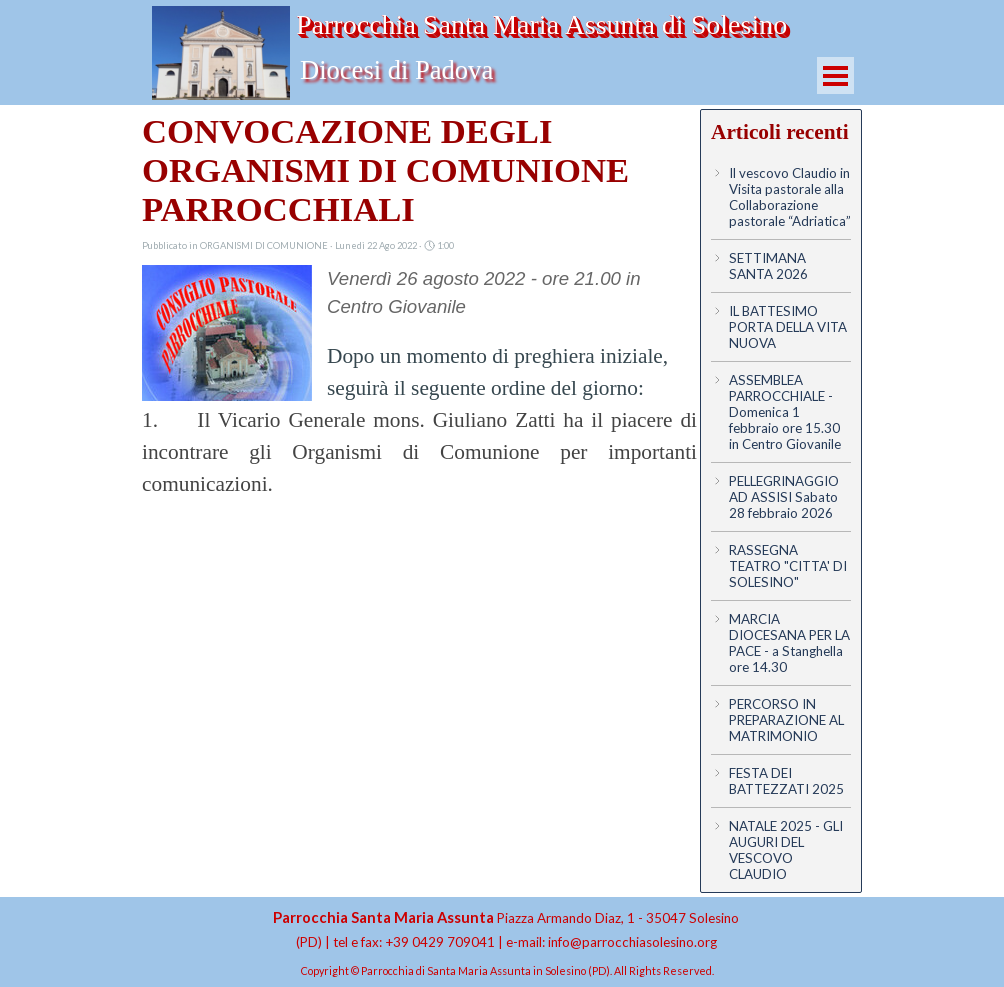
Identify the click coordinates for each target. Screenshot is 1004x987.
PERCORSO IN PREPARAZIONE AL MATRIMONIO (786, 720)
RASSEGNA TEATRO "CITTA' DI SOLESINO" (788, 566)
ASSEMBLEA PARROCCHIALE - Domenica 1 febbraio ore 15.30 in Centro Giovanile (785, 412)
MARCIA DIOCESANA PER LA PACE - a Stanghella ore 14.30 (789, 643)
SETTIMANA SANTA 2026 (768, 266)
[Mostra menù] (835, 75)
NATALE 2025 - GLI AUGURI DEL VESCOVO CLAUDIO (786, 850)
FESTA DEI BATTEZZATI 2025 (786, 781)
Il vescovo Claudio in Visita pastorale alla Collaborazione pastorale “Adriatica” (790, 197)
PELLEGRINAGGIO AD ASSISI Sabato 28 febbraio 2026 (784, 497)
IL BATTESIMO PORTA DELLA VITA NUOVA (788, 327)
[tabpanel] (506, 929)
